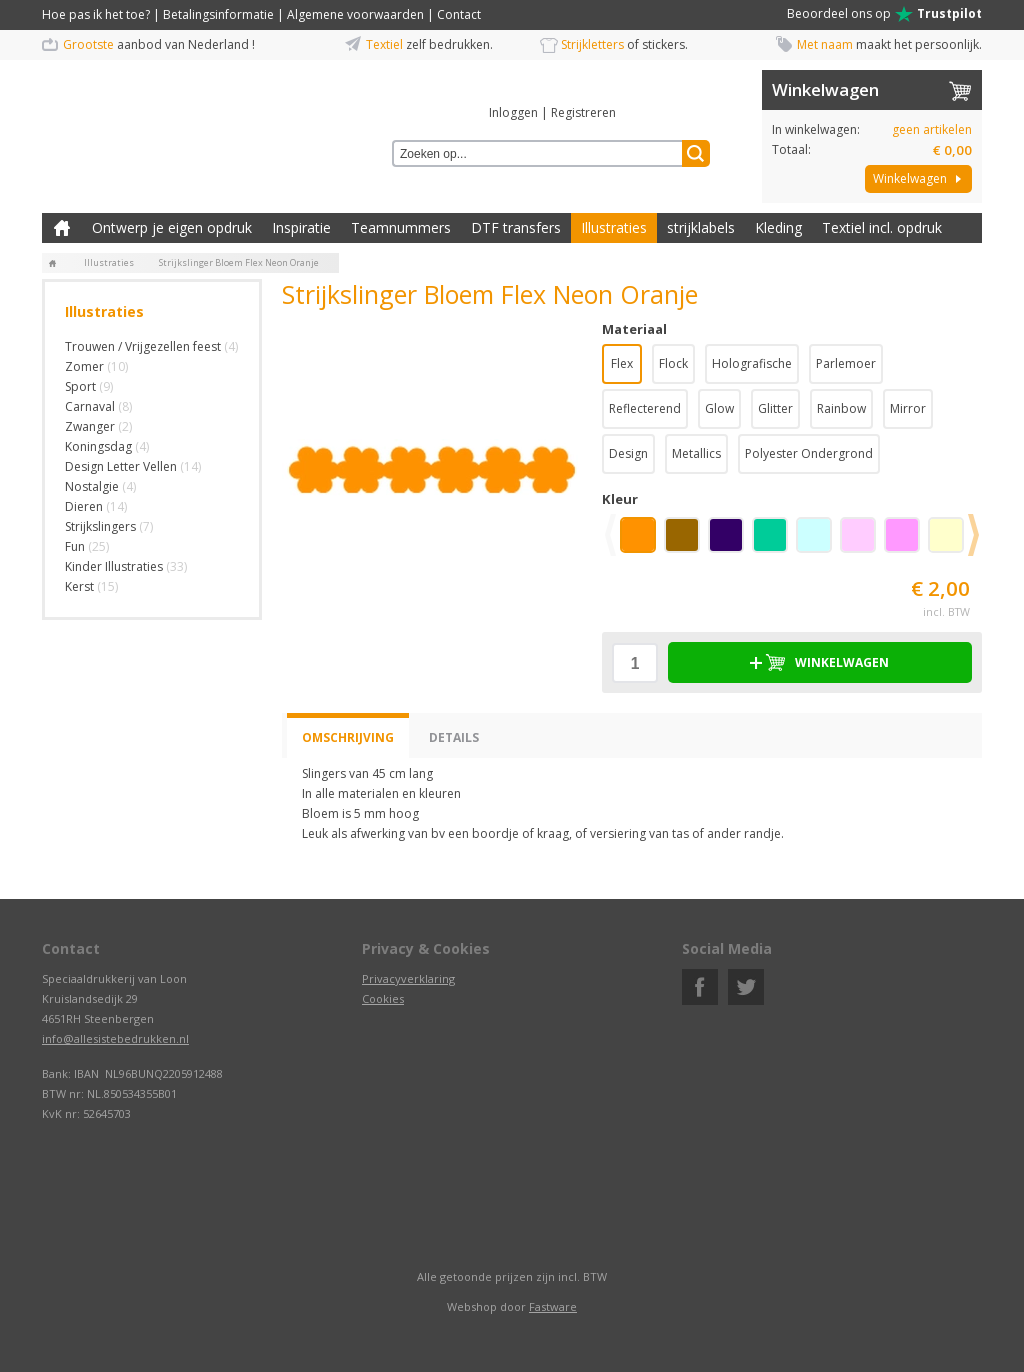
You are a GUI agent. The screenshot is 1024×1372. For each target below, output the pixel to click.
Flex (622, 363)
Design (628, 453)
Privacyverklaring (408, 978)
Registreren (583, 112)
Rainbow (841, 408)
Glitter (775, 408)
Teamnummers (401, 227)
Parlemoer (846, 363)
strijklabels (701, 227)
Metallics (696, 453)
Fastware (553, 1306)
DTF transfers (516, 227)
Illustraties (614, 227)
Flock (673, 363)
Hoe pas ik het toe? (96, 14)
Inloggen (513, 112)
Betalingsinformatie (218, 14)
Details (454, 737)
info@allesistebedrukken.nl (115, 1038)
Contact (459, 14)
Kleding (778, 227)
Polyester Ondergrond (809, 453)
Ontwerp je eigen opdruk (172, 227)
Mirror (908, 408)
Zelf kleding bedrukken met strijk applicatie (62, 228)
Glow (719, 408)
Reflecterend (645, 408)
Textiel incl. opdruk (882, 227)
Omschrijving (348, 737)
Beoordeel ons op (884, 14)
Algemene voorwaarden (355, 14)
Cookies (383, 998)
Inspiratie (301, 227)
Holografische (752, 363)
